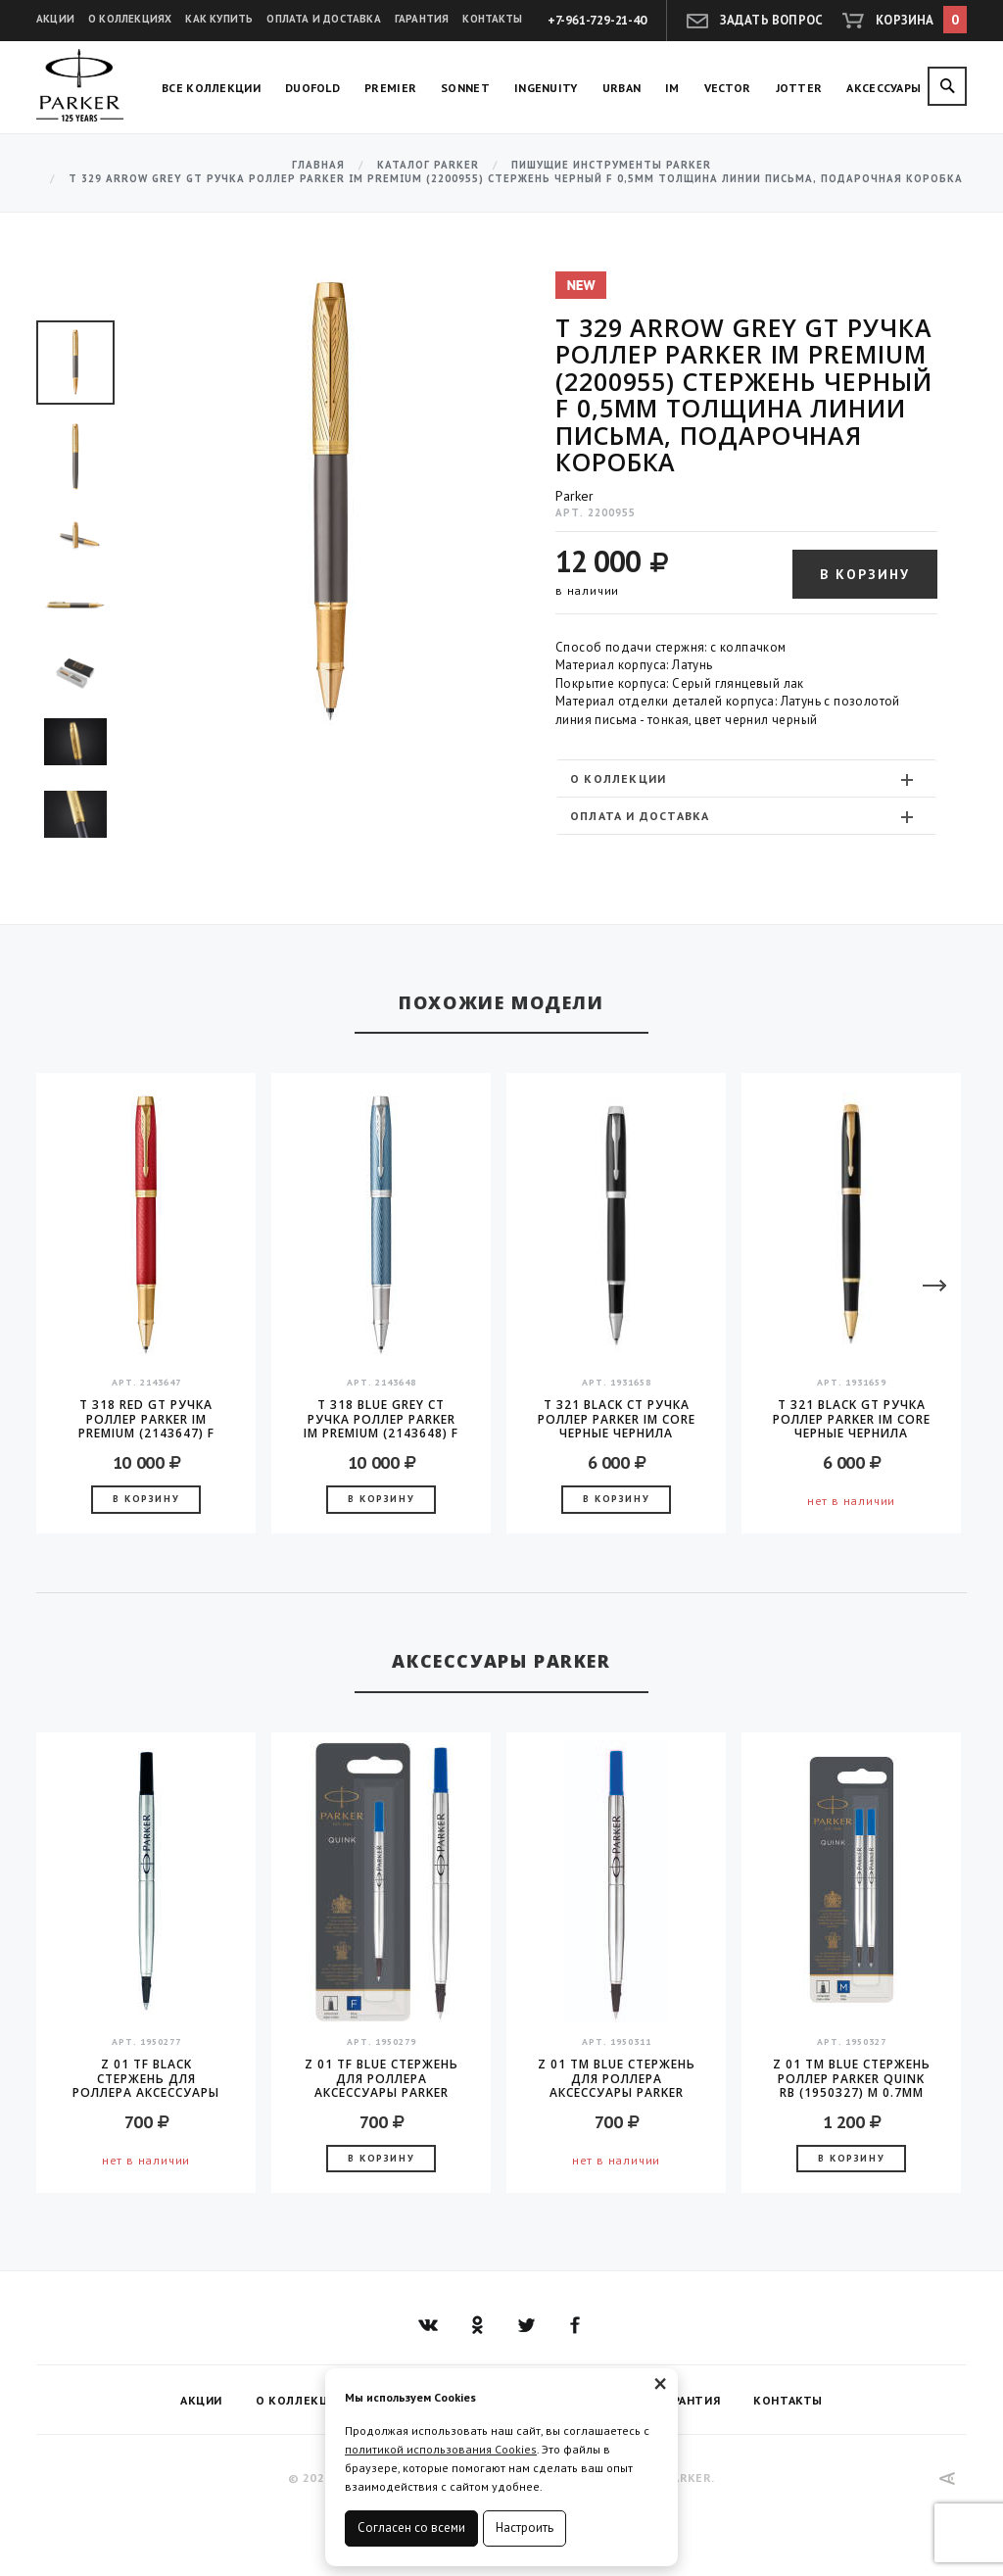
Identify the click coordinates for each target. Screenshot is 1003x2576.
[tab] (746, 778)
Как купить (219, 18)
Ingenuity (546, 87)
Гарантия (422, 18)
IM (672, 87)
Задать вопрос (772, 20)
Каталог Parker (428, 165)
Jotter (799, 87)
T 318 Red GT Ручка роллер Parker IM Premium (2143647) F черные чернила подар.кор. (146, 1418)
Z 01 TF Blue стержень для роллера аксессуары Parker (381, 2078)
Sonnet (465, 87)
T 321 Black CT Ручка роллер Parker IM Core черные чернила (616, 1418)
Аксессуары (883, 87)
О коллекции (744, 779)
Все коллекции (211, 87)
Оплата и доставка (323, 18)
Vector (727, 87)
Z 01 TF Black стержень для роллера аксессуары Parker (145, 2078)
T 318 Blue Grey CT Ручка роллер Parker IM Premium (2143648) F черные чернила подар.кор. (381, 1418)
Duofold (312, 87)
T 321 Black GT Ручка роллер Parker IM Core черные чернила (852, 1418)
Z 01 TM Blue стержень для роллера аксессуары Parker (616, 2078)
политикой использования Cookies (441, 2449)
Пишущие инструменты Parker (611, 165)
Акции (55, 18)
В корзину (865, 574)
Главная (318, 165)
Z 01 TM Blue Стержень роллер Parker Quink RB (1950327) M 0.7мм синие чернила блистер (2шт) (852, 2078)
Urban (622, 87)
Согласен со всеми (411, 2527)
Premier (390, 87)
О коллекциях (129, 18)
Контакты (492, 18)
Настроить (524, 2527)
